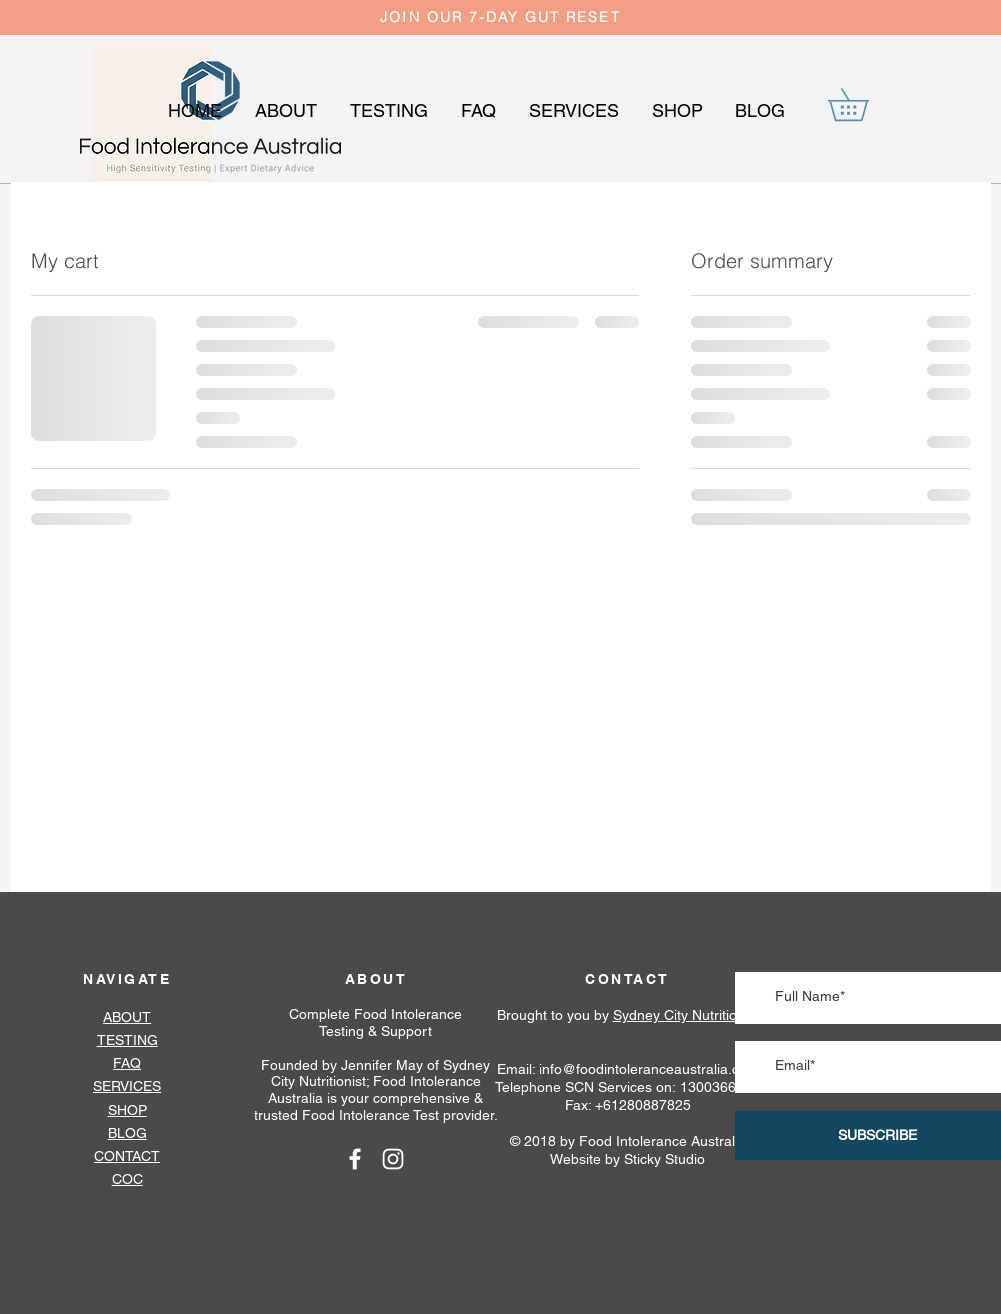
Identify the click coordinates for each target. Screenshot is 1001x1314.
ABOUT (376, 979)
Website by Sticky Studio (627, 1159)
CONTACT (127, 1156)
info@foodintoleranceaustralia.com (649, 1069)
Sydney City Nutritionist (686, 1015)
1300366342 (720, 1087)
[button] (864, 104)
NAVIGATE (127, 979)
